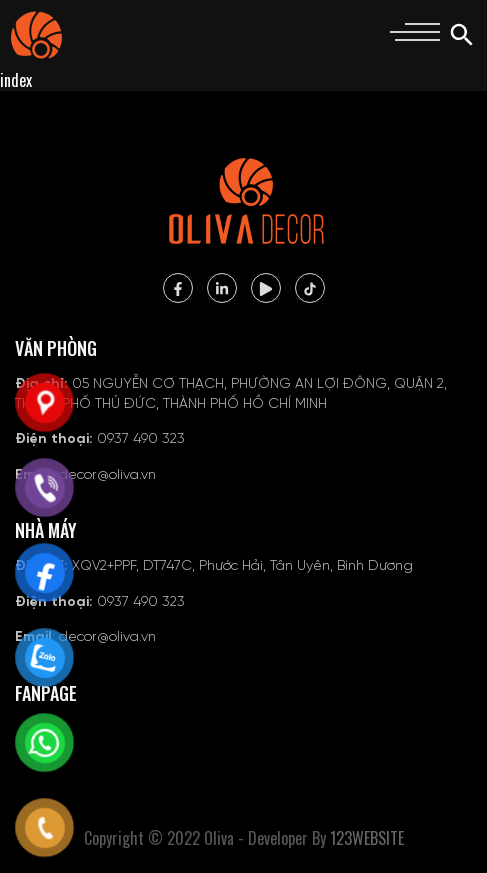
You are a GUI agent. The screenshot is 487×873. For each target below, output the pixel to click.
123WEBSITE (367, 838)
